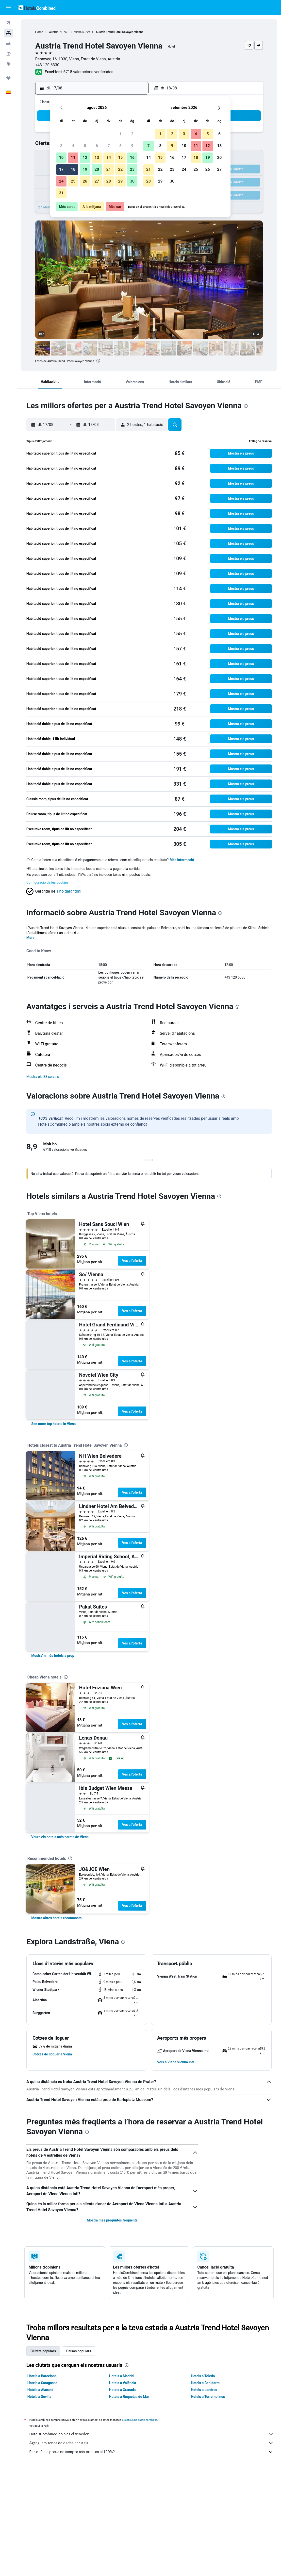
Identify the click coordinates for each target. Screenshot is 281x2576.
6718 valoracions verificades (88, 71)
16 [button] (132, 157)
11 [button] (73, 157)
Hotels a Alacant (40, 2390)
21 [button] (108, 169)
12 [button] (85, 157)
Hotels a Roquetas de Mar (129, 2397)
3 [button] (61, 145)
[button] (8, 7)
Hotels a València (122, 2383)
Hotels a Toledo (203, 2376)
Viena (78, 32)
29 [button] (120, 181)
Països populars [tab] (78, 2351)
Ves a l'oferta (132, 1261)
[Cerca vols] (8, 23)
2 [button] (132, 134)
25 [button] (73, 181)
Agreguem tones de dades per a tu (151, 2443)
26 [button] (85, 181)
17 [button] (61, 169)
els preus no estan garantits (139, 2420)
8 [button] (120, 145)
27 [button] (97, 181)
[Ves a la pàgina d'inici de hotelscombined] (37, 7)
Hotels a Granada (122, 2390)
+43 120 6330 (47, 65)
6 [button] (97, 145)
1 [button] (120, 134)
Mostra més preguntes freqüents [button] (112, 2220)
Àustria (53, 32)
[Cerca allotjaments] (8, 33)
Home (39, 32)
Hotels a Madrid (121, 2376)
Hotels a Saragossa (42, 2383)
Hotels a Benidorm (205, 2383)
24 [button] (61, 181)
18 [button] (73, 169)
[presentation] (98, 360)
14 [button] (108, 157)
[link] (53, 1424)
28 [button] (108, 181)
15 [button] (120, 157)
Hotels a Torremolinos (208, 2397)
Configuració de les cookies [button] (47, 882)
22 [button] (120, 169)
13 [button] (97, 157)
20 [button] (97, 169)
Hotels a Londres (204, 2390)
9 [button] (132, 145)
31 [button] (61, 193)
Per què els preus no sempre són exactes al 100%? (151, 2452)
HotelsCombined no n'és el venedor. (151, 2434)
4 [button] (73, 145)
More (30, 938)
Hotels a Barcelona (42, 2376)
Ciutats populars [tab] (43, 2351)
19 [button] (85, 169)
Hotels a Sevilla (39, 2397)
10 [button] (61, 157)
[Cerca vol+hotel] (8, 54)
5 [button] (85, 145)
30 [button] (132, 181)
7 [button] (108, 145)
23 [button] (132, 169)
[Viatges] (8, 78)
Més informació (182, 860)
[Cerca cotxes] (8, 43)
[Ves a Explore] (8, 64)
